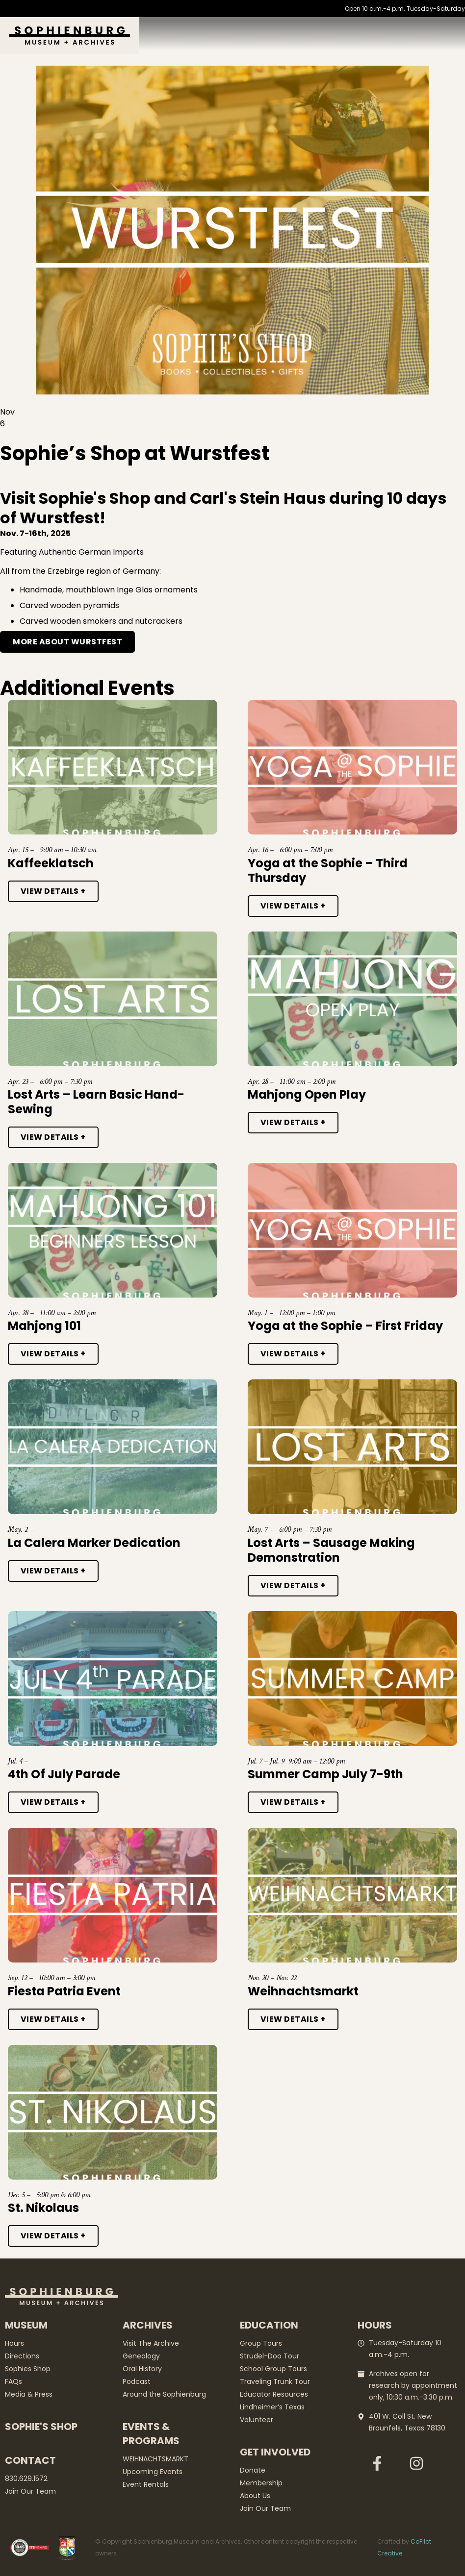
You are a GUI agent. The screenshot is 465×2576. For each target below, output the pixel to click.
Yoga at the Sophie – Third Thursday (328, 870)
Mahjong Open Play (307, 1094)
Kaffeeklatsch (51, 863)
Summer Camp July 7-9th (325, 1774)
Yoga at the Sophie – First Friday (345, 1326)
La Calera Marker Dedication (94, 1543)
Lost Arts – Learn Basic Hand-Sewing (96, 1101)
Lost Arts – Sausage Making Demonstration (331, 1550)
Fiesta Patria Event (64, 1991)
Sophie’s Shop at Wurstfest (134, 453)
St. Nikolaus (43, 2208)
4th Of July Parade (64, 1774)
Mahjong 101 (44, 1326)
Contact (30, 2460)
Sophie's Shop (41, 2426)
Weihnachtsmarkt (303, 1991)
